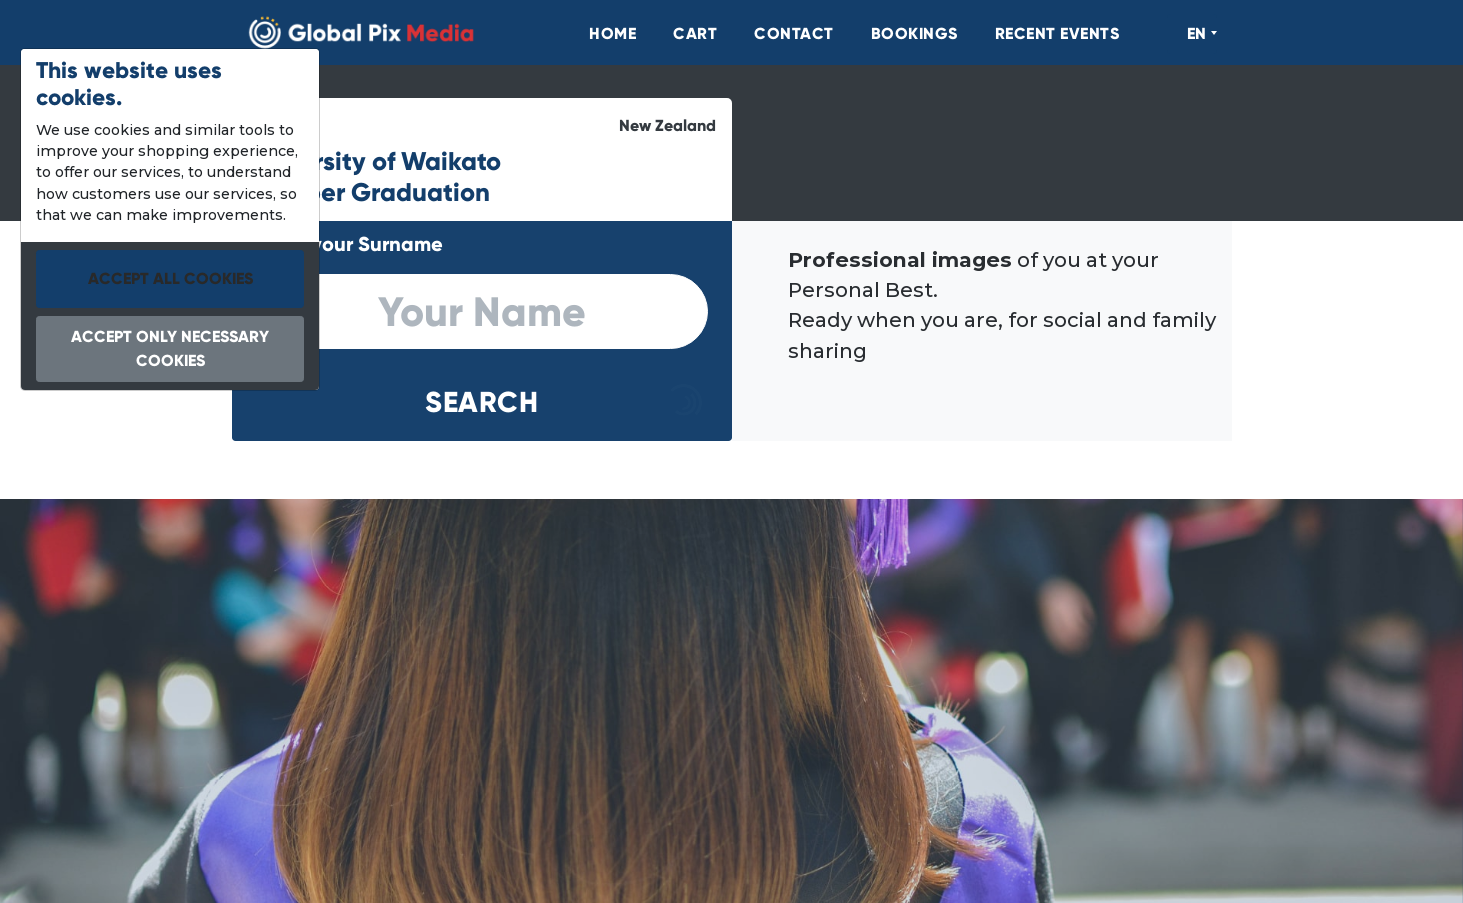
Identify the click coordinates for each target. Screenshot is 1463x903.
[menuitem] (602, 34)
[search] (482, 312)
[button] (482, 402)
